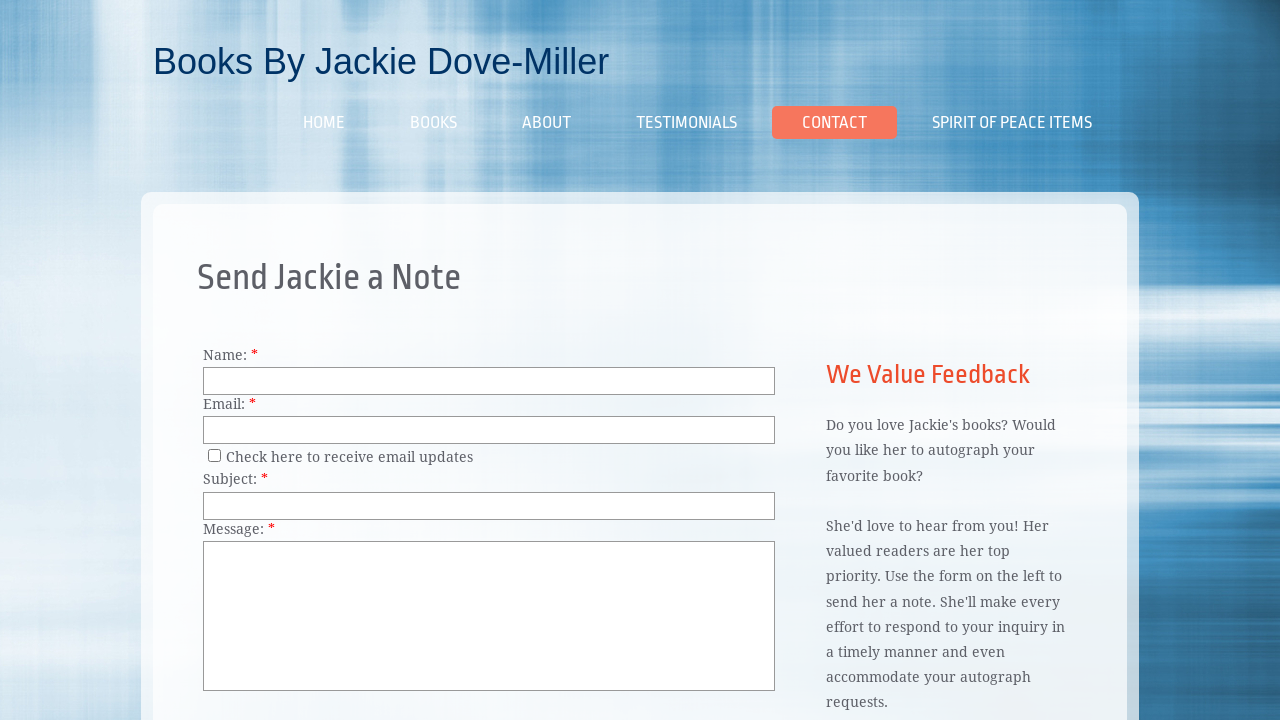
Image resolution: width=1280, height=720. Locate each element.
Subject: (235, 479)
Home (324, 122)
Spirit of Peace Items (1012, 122)
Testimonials (686, 122)
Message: (239, 529)
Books (433, 122)
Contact (834, 122)
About (546, 122)
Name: (230, 355)
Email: (229, 404)
